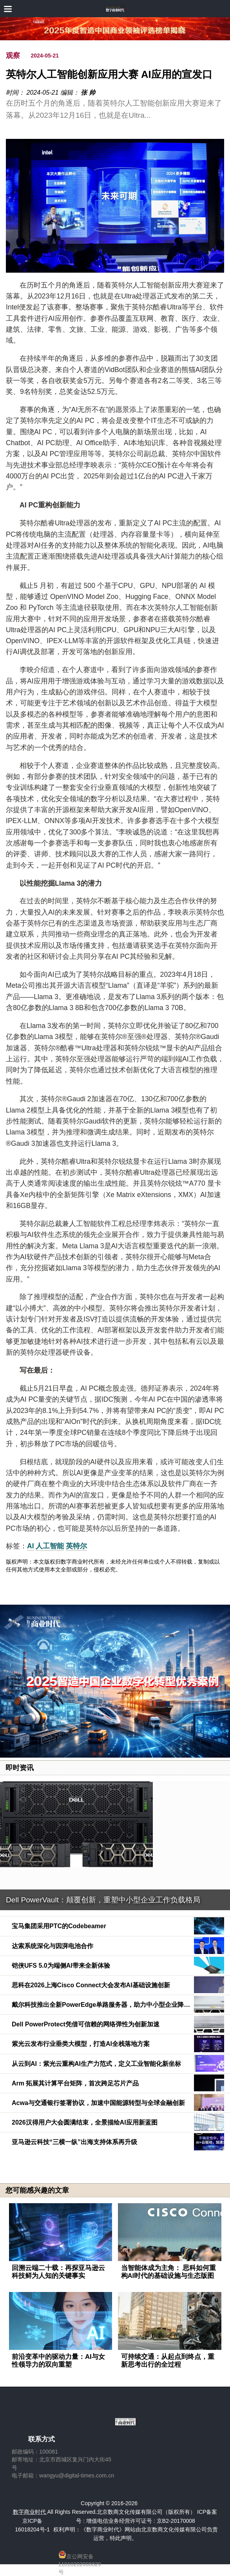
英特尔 (76, 1546)
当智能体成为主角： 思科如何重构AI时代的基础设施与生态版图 (168, 2271)
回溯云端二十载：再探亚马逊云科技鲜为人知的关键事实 (58, 2271)
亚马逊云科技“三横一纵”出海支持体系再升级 (74, 2142)
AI (30, 1546)
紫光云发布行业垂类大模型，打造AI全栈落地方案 (81, 2043)
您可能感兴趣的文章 (37, 2190)
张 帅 (88, 92)
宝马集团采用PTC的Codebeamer (59, 1926)
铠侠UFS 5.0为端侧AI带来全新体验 (61, 1965)
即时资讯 (19, 1768)
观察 (13, 55)
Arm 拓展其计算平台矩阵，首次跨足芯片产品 (75, 2083)
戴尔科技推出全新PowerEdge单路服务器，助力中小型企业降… (101, 2004)
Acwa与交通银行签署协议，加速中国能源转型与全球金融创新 (98, 2103)
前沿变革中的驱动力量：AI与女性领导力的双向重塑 (58, 2360)
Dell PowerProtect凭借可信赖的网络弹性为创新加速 (85, 2024)
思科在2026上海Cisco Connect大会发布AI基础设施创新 (91, 1985)
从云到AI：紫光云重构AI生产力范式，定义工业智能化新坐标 (96, 2063)
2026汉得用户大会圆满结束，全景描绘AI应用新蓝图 (85, 2122)
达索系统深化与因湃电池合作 (52, 1946)
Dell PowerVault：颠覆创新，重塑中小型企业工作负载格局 (103, 1900)
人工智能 (50, 1546)
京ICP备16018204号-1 (32, 2525)
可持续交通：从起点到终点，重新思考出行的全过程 (167, 2360)
